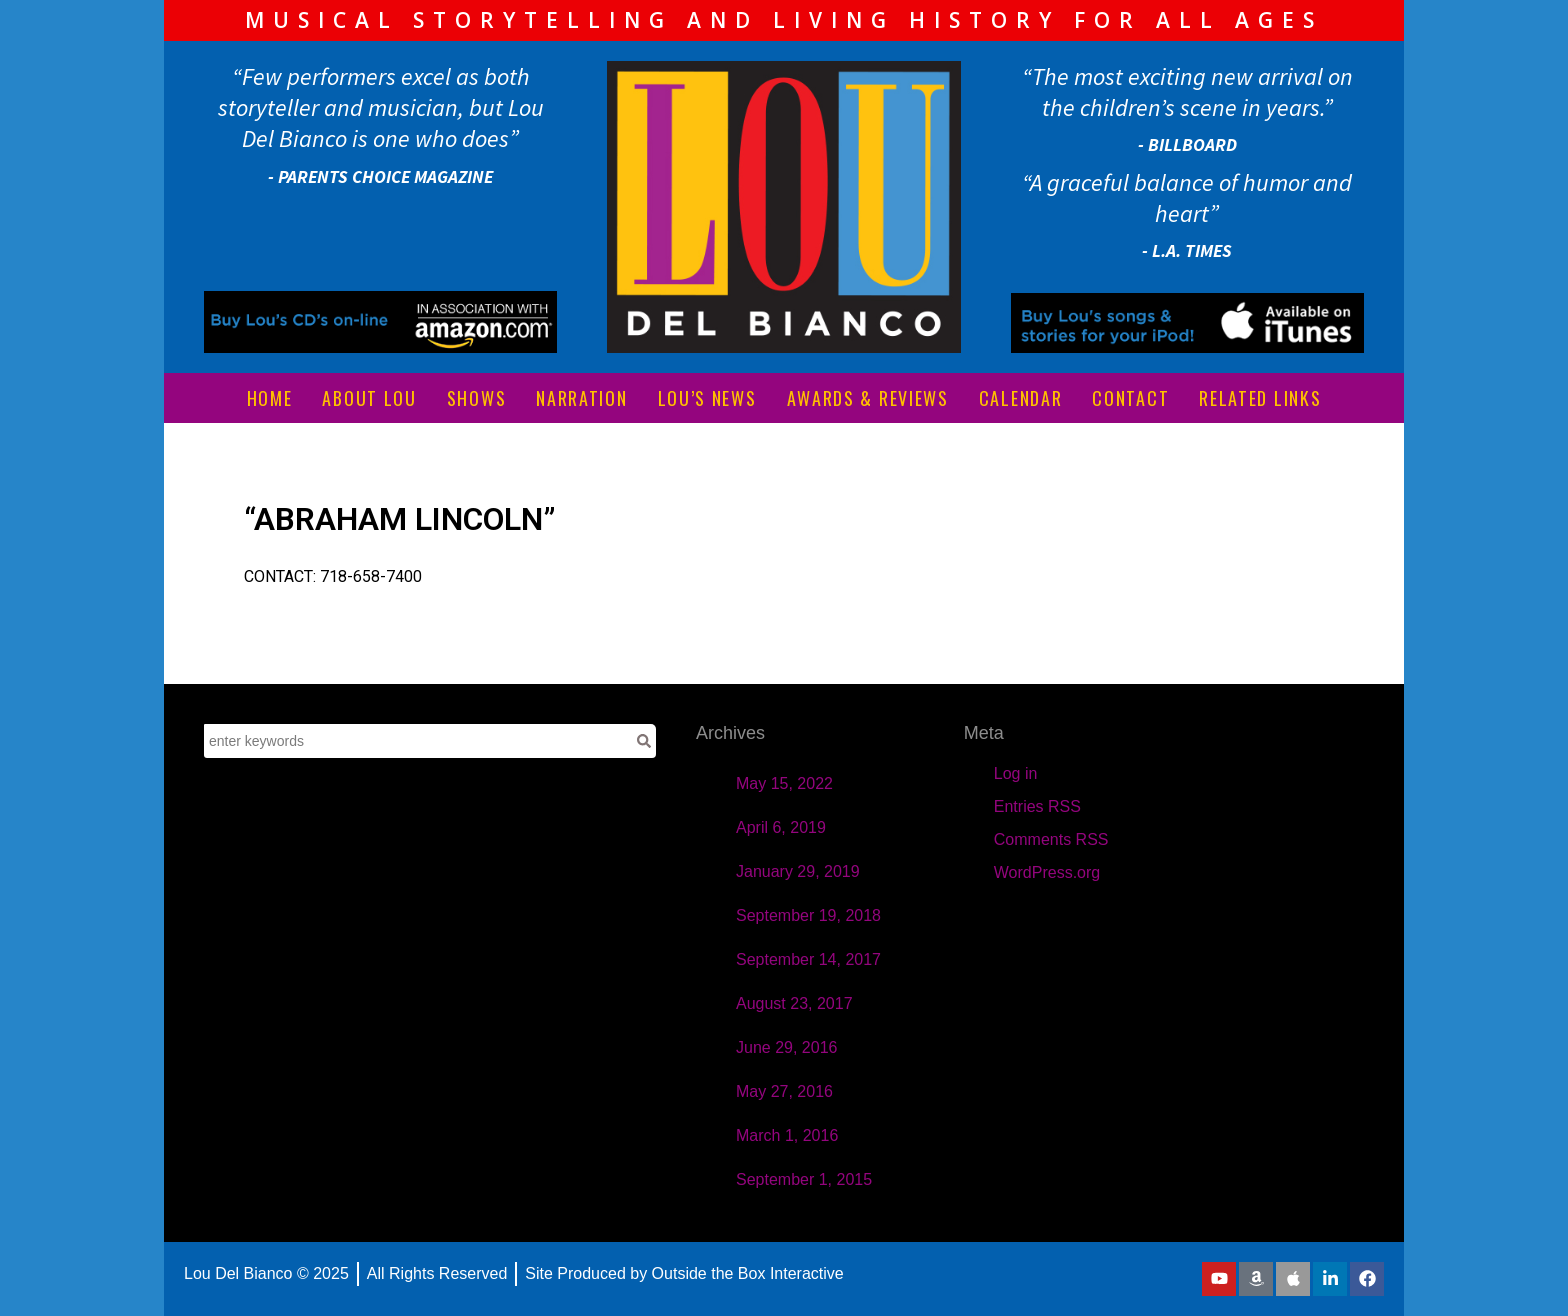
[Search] (644, 741)
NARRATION (581, 398)
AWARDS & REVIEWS (868, 398)
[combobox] (418, 741)
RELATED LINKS (1260, 398)
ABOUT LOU (369, 398)
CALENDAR (1021, 398)
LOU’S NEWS (707, 398)
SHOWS (477, 398)
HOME (270, 398)
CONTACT (1130, 398)
